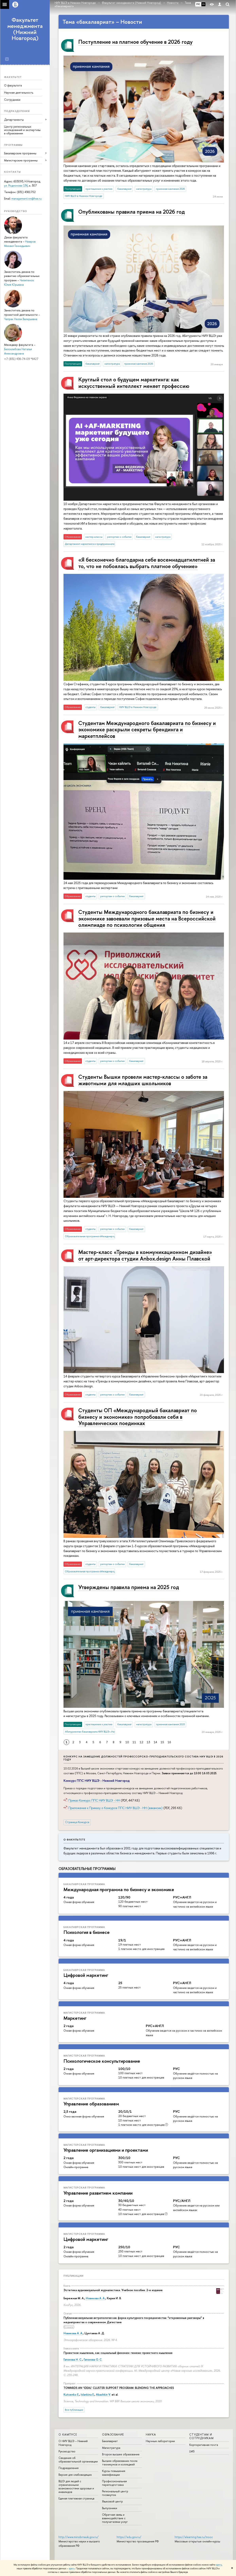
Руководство (67, 2451)
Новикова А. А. (95, 2298)
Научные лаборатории (160, 2441)
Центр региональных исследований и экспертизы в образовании (22, 130)
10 (127, 1742)
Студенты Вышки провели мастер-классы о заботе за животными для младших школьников (142, 1080)
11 (134, 1742)
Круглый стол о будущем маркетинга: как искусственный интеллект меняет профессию (133, 383)
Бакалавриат (110, 2441)
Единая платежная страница (76, 2498)
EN (203, 4)
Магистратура (111, 2448)
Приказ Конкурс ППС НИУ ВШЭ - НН (94, 1800)
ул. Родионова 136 (16, 185)
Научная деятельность (18, 92)
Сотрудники (12, 99)
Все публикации (74, 2409)
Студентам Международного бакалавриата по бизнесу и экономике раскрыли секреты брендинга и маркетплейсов (147, 729)
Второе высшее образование (120, 2454)
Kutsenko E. (71, 2394)
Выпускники (109, 2508)
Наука (151, 2434)
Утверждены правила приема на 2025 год (128, 1587)
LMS (191, 2451)
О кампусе (68, 2434)
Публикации (73, 2275)
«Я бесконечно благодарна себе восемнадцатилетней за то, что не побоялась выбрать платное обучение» (146, 563)
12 (141, 1742)
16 (169, 1742)
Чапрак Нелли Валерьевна (20, 319)
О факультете (13, 85)
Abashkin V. (103, 2394)
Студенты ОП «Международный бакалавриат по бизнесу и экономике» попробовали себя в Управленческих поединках (137, 1417)
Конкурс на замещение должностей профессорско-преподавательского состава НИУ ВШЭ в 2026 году (143, 1758)
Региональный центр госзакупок (115, 2493)
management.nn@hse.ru (26, 198)
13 (148, 1742)
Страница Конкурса (77, 1822)
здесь (219, 2564)
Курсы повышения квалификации (113, 2472)
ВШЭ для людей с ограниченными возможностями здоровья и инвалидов (76, 2486)
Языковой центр (112, 2501)
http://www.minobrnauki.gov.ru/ (79, 2537)
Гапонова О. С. (93, 2359)
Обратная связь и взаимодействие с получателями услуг (115, 2518)
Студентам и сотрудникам (201, 2436)
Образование (113, 2434)
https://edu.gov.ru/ (129, 2537)
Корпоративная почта (203, 2445)
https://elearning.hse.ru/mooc (194, 2537)
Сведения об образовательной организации (78, 2459)
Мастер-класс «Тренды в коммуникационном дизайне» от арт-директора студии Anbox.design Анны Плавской (145, 1255)
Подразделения (69, 2468)
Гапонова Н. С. (73, 2359)
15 (162, 1742)
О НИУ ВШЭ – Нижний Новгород (73, 2442)
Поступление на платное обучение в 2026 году (135, 41)
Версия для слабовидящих (75, 2474)
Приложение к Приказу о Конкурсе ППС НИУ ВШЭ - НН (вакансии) (115, 1808)
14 (155, 1742)
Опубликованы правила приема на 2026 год (131, 211)
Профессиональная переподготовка (114, 2483)
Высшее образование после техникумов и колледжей (119, 2462)
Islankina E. (87, 2394)
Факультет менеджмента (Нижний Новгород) (25, 29)
